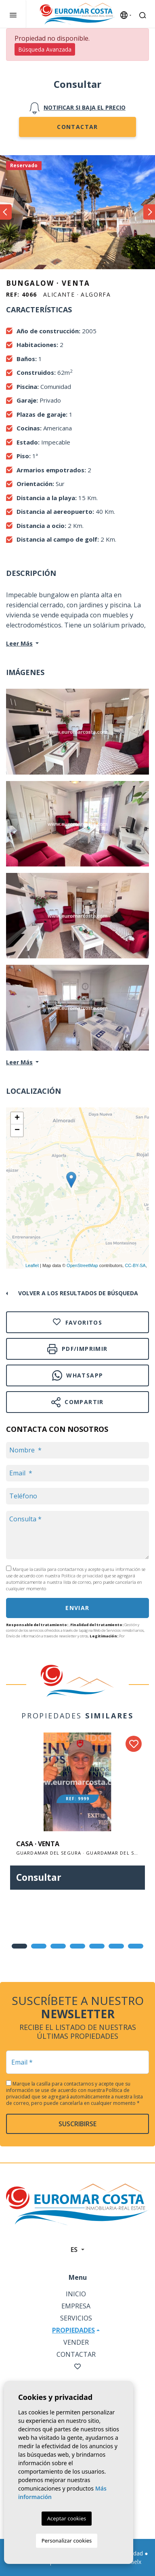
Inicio (76, 2293)
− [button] (17, 1130)
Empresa (75, 2306)
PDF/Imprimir (77, 1349)
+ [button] (17, 1118)
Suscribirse (77, 2123)
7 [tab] (135, 1946)
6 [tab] (116, 1946)
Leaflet (32, 1265)
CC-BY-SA (135, 1265)
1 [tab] (19, 1946)
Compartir (77, 1402)
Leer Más (19, 643)
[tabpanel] (77, 1817)
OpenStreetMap (82, 1265)
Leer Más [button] (19, 1062)
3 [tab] (58, 1946)
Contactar (77, 127)
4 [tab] (77, 1946)
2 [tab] (38, 1946)
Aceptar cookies (66, 2518)
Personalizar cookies (67, 2540)
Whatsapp (77, 1375)
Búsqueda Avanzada (44, 49)
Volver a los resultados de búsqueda (78, 1293)
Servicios (76, 2318)
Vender (76, 2342)
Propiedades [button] (73, 2330)
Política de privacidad (82, 1576)
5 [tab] (97, 1946)
